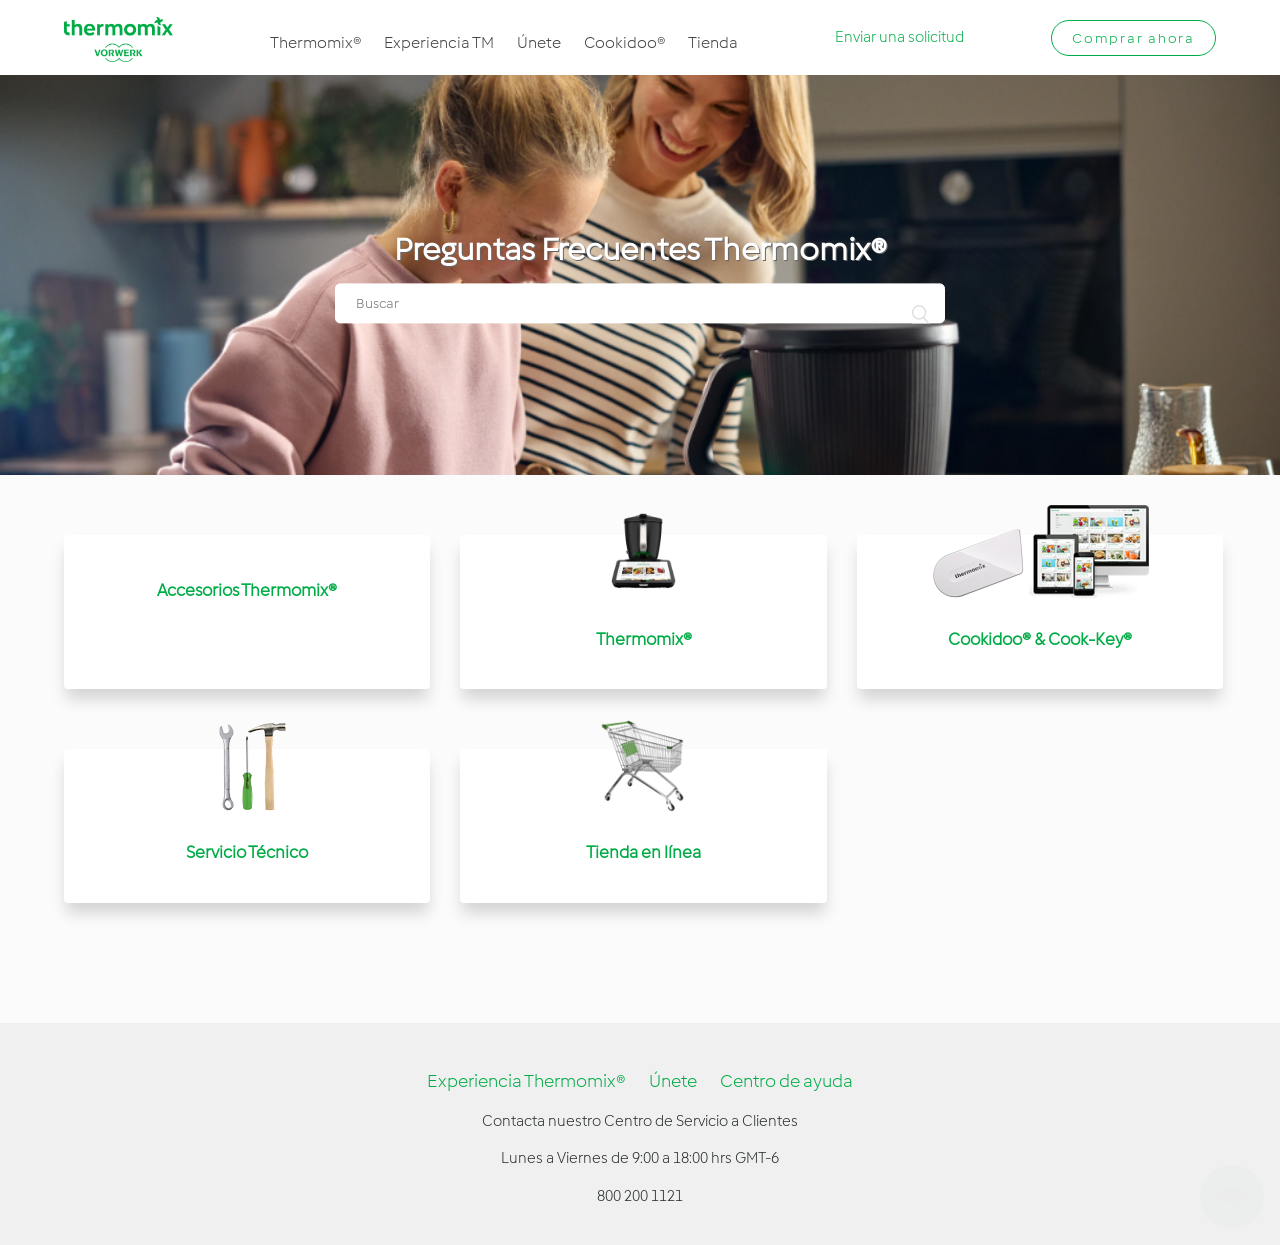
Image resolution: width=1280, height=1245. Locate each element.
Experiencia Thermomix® (526, 1081)
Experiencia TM (439, 42)
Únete (539, 42)
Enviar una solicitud (899, 37)
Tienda (713, 42)
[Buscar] (640, 304)
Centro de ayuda (786, 1081)
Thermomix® (315, 42)
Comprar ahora (1133, 38)
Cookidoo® (624, 42)
